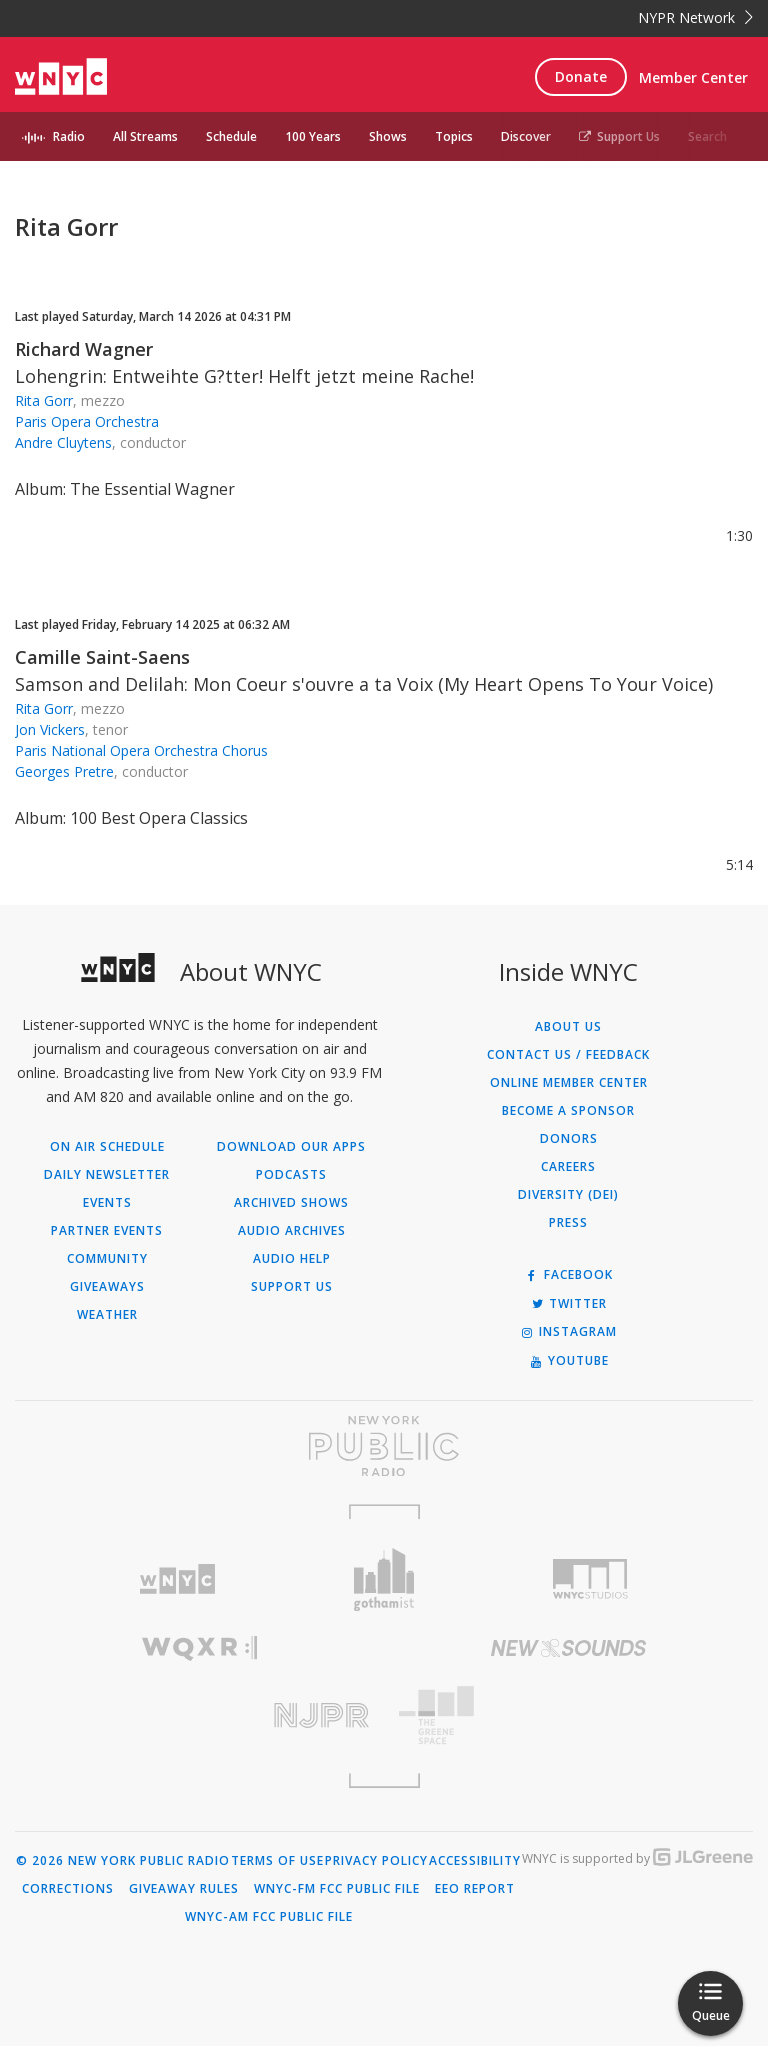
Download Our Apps (291, 1147)
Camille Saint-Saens (102, 657)
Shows (388, 136)
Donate (581, 76)
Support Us (619, 136)
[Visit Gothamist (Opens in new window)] (384, 1579)
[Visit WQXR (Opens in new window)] (199, 1648)
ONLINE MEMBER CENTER (569, 1083)
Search (707, 136)
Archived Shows (291, 1203)
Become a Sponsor (568, 1111)
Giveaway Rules (184, 1889)
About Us (568, 1027)
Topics (454, 136)
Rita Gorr (44, 400)
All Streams (145, 136)
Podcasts (291, 1175)
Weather (107, 1315)
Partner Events (107, 1231)
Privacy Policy (376, 1861)
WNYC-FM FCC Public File (337, 1889)
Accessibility (475, 1861)
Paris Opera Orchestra (87, 421)
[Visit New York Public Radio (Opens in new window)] (384, 1446)
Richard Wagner (84, 349)
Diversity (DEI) (568, 1195)
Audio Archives (292, 1231)
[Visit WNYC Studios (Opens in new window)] (590, 1579)
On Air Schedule (107, 1147)
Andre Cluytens (63, 442)
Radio (69, 136)
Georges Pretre (64, 771)
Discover (526, 136)
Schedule (231, 136)
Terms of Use (277, 1861)
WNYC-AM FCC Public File (269, 1917)
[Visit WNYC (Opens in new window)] (177, 1579)
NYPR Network (695, 17)
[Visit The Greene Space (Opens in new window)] (568, 1715)
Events (107, 1203)
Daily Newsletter (107, 1175)
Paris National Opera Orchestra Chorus (141, 750)
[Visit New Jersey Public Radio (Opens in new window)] (199, 1715)
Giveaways (107, 1287)
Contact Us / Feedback (568, 1055)
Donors (569, 1139)
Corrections (68, 1889)
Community (107, 1259)
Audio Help (292, 1259)
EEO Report (475, 1889)
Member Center (693, 77)
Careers (568, 1167)
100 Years (313, 136)
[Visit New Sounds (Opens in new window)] (568, 1648)
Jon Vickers (50, 729)
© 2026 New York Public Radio (123, 1861)
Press (568, 1223)
